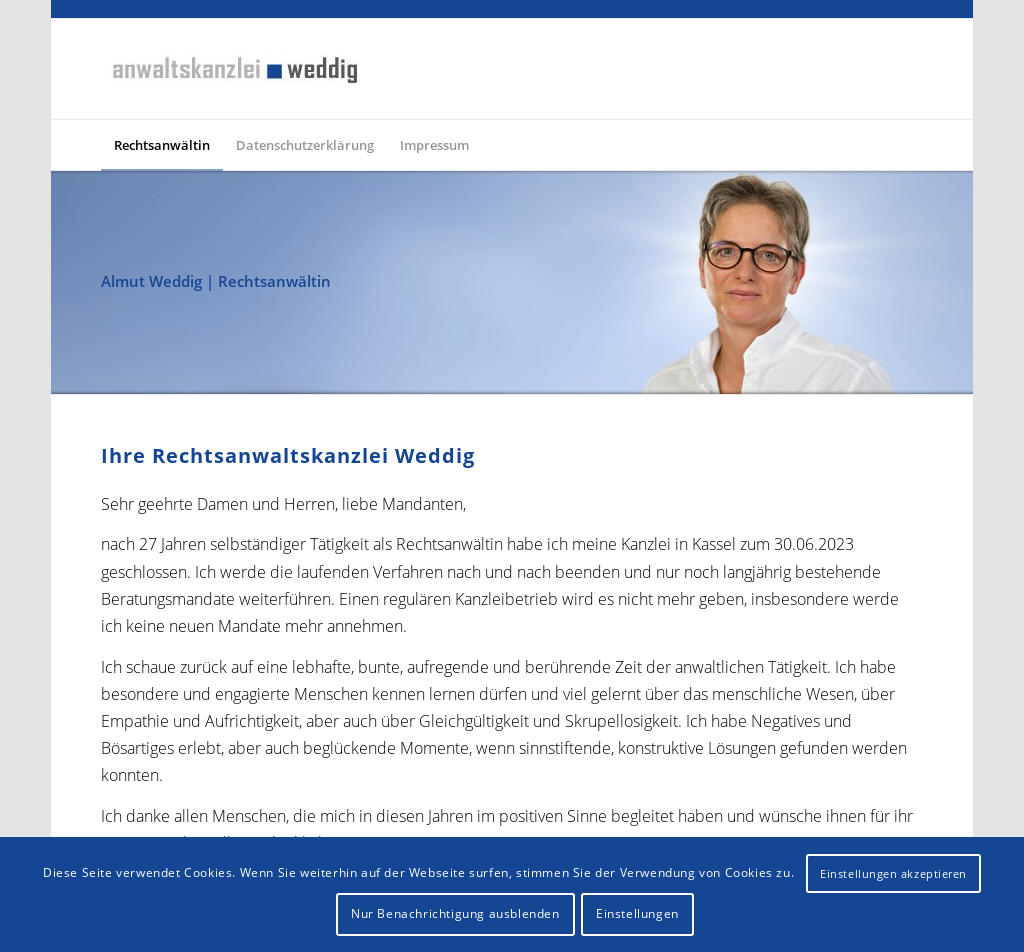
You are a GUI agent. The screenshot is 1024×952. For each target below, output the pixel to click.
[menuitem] (162, 145)
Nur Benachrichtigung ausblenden (455, 913)
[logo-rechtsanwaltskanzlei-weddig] (233, 69)
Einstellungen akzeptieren (893, 873)
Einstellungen (637, 913)
